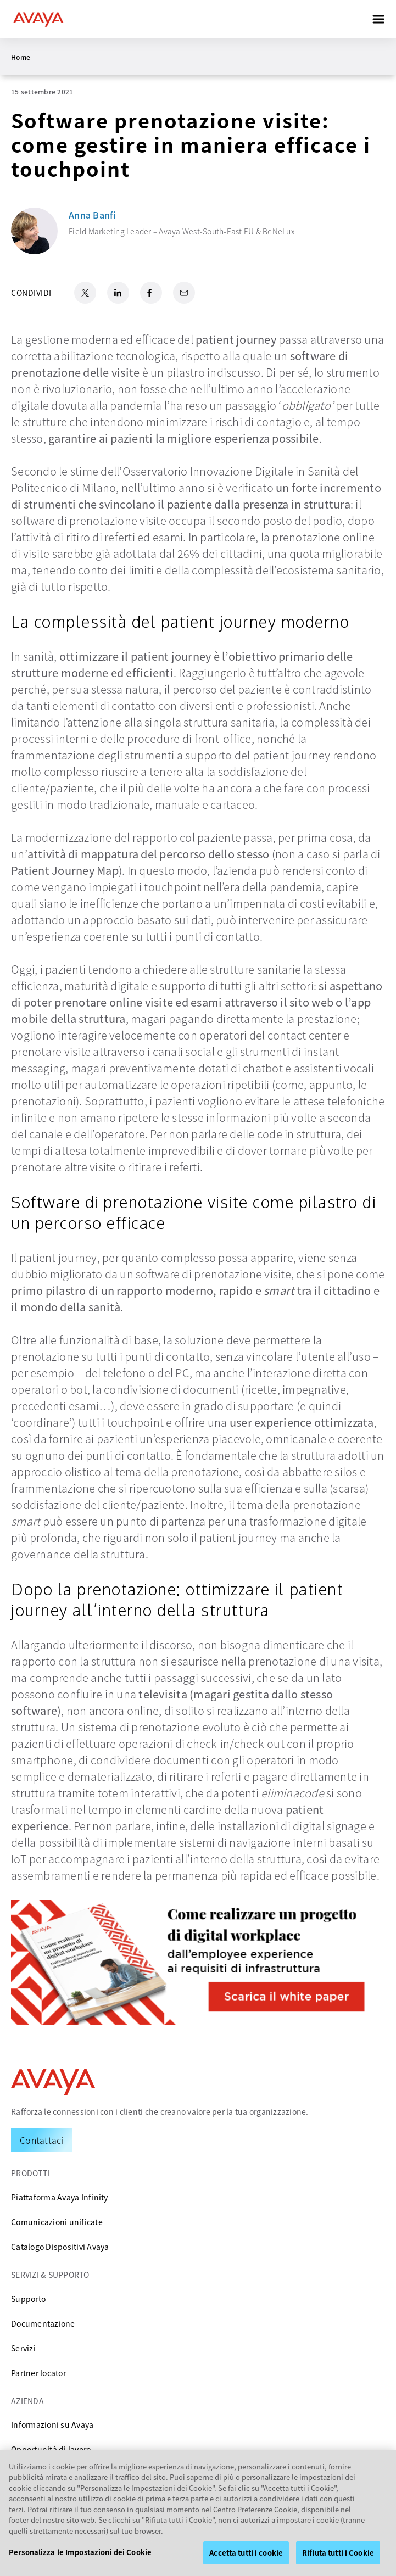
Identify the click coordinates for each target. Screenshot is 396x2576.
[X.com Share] (85, 293)
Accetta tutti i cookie (246, 2552)
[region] (198, 2513)
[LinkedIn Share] (118, 293)
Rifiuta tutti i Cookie (338, 2552)
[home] (38, 19)
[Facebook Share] (151, 293)
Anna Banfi (92, 214)
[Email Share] (184, 293)
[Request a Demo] (42, 2140)
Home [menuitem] (20, 57)
